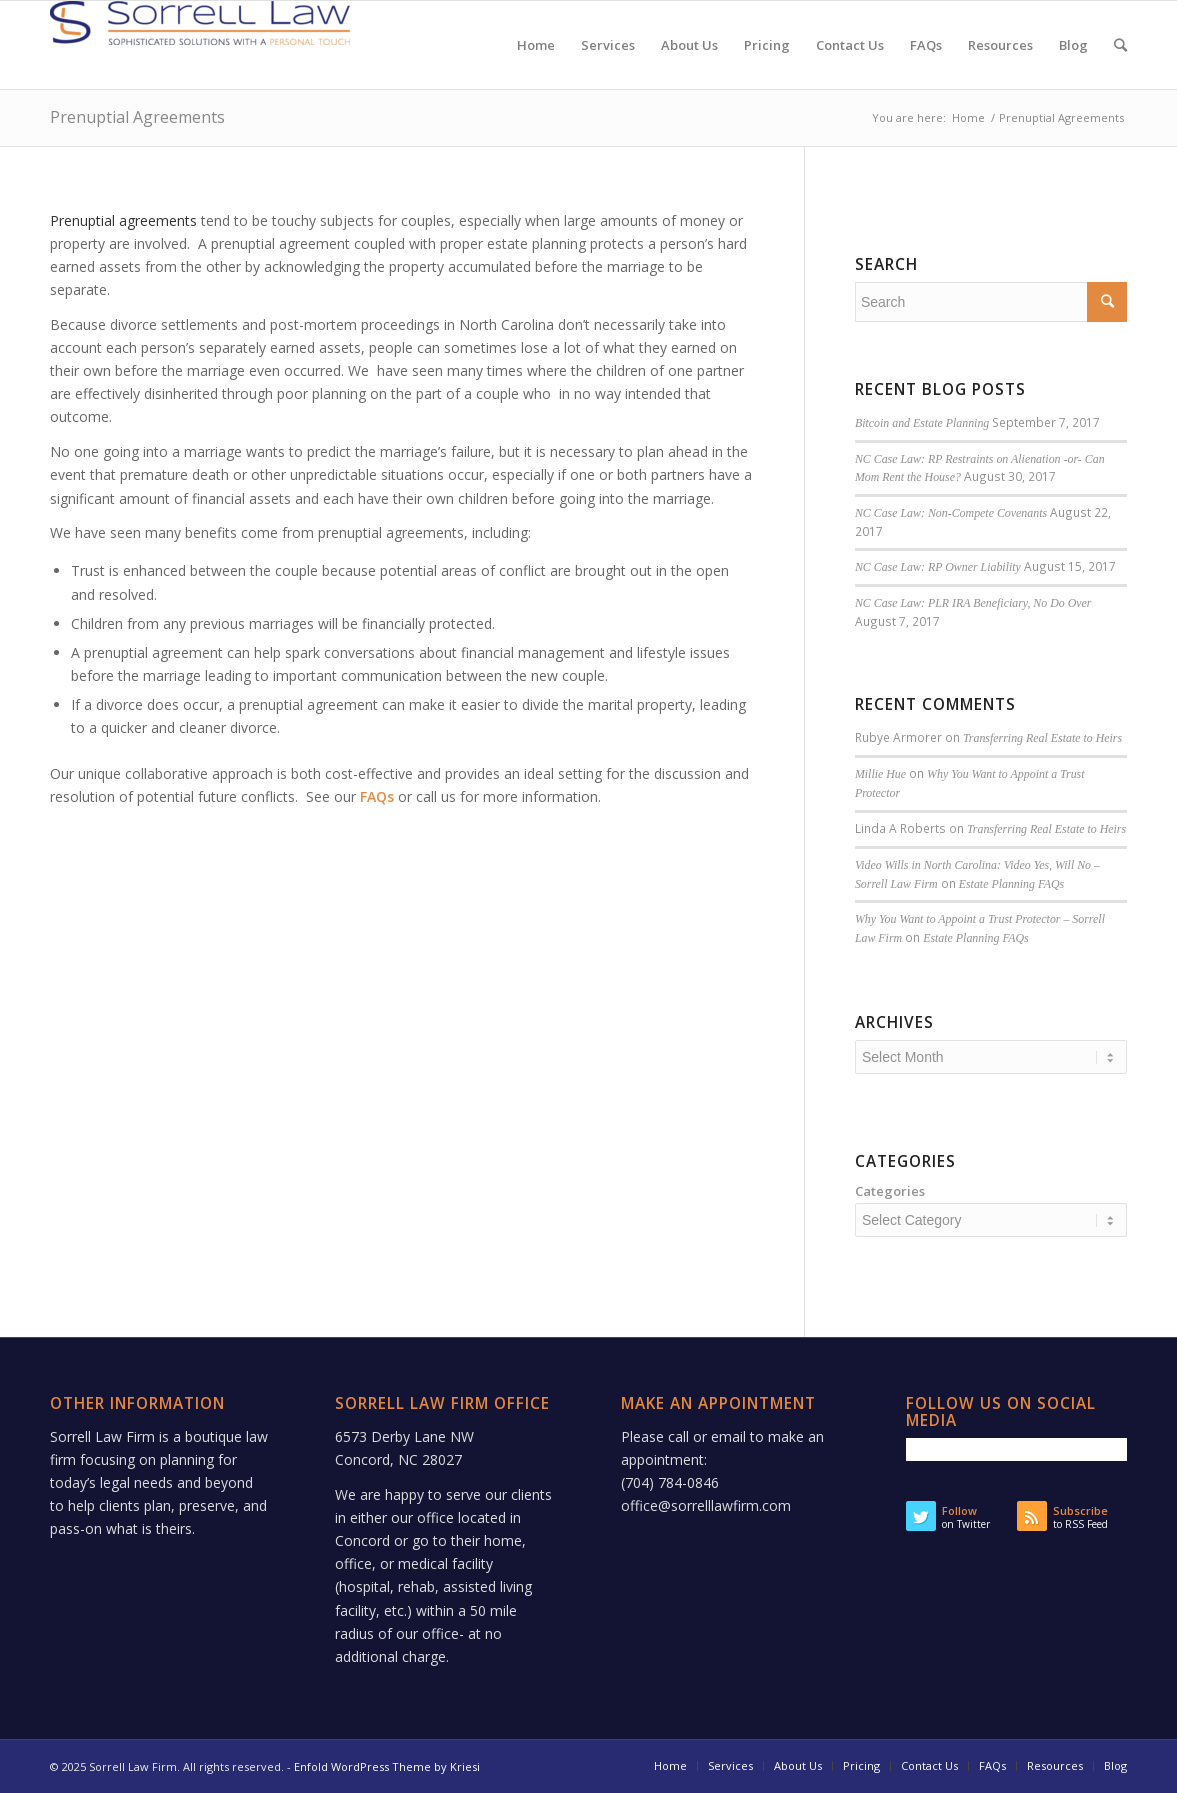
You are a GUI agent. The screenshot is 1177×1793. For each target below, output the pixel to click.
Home (968, 117)
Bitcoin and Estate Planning (922, 423)
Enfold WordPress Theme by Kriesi (387, 1766)
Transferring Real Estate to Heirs (1042, 738)
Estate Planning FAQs (1011, 884)
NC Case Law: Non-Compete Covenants (951, 513)
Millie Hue (880, 774)
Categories (890, 1191)
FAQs (377, 796)
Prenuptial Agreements (137, 117)
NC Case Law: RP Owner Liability (938, 567)
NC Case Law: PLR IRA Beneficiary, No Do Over (973, 603)
